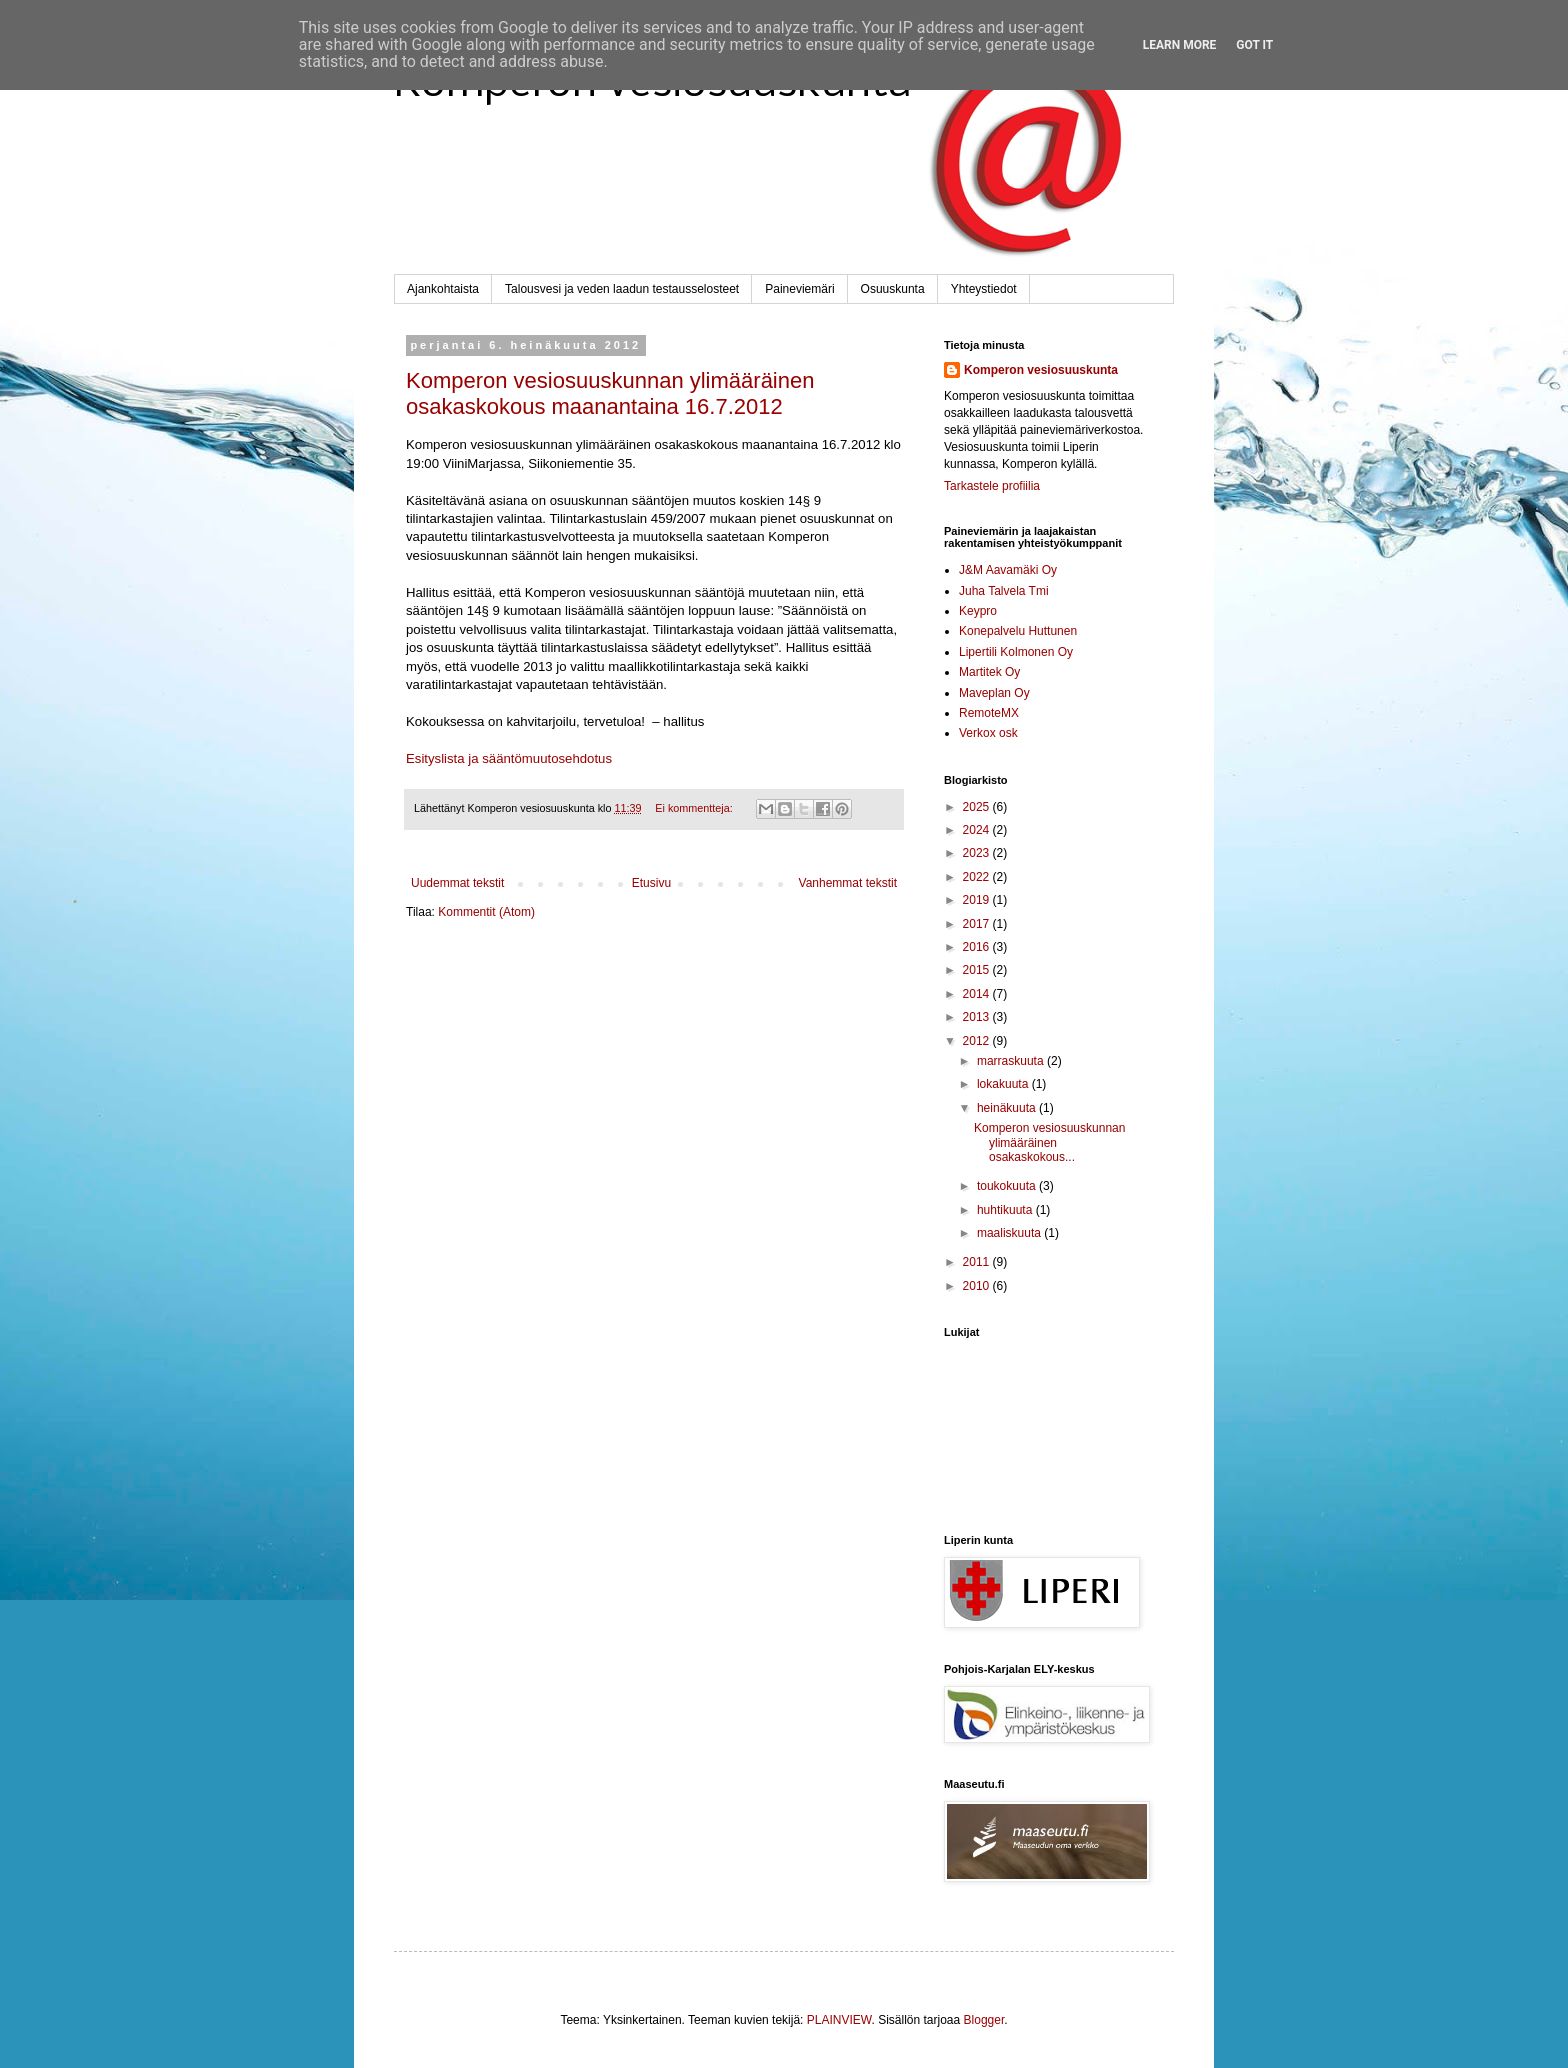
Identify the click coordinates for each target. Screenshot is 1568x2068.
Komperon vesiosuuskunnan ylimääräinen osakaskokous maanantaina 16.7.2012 (610, 393)
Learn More (1180, 45)
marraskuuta (1012, 1061)
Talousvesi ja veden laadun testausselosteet (622, 289)
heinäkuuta (1008, 1108)
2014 (978, 994)
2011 (978, 1262)
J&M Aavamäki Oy (1008, 570)
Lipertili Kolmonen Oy (1016, 652)
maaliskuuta (1010, 1233)
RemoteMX (989, 713)
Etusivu (651, 883)
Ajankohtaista (443, 289)
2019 (978, 900)
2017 (978, 924)
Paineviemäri (799, 289)
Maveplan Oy (994, 693)
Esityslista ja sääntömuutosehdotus (509, 758)
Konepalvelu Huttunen (1018, 631)
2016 (978, 947)
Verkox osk (988, 733)
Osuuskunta (893, 289)
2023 (978, 853)
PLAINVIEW (839, 2020)
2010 (978, 1286)
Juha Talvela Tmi (1004, 591)
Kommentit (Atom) (486, 912)
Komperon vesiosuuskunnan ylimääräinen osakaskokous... (1049, 1142)
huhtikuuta (1006, 1210)
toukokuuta (1008, 1186)
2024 (978, 830)
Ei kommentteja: (695, 808)
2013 (978, 1017)
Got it (1254, 45)
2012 (978, 1041)
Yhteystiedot (984, 289)
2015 (978, 970)
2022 (978, 877)
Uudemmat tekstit (457, 883)
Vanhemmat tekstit (848, 883)
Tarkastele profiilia (992, 486)
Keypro (978, 611)
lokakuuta (1004, 1084)
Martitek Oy (989, 672)
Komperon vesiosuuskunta (1041, 370)
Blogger (984, 2020)
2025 (978, 807)
